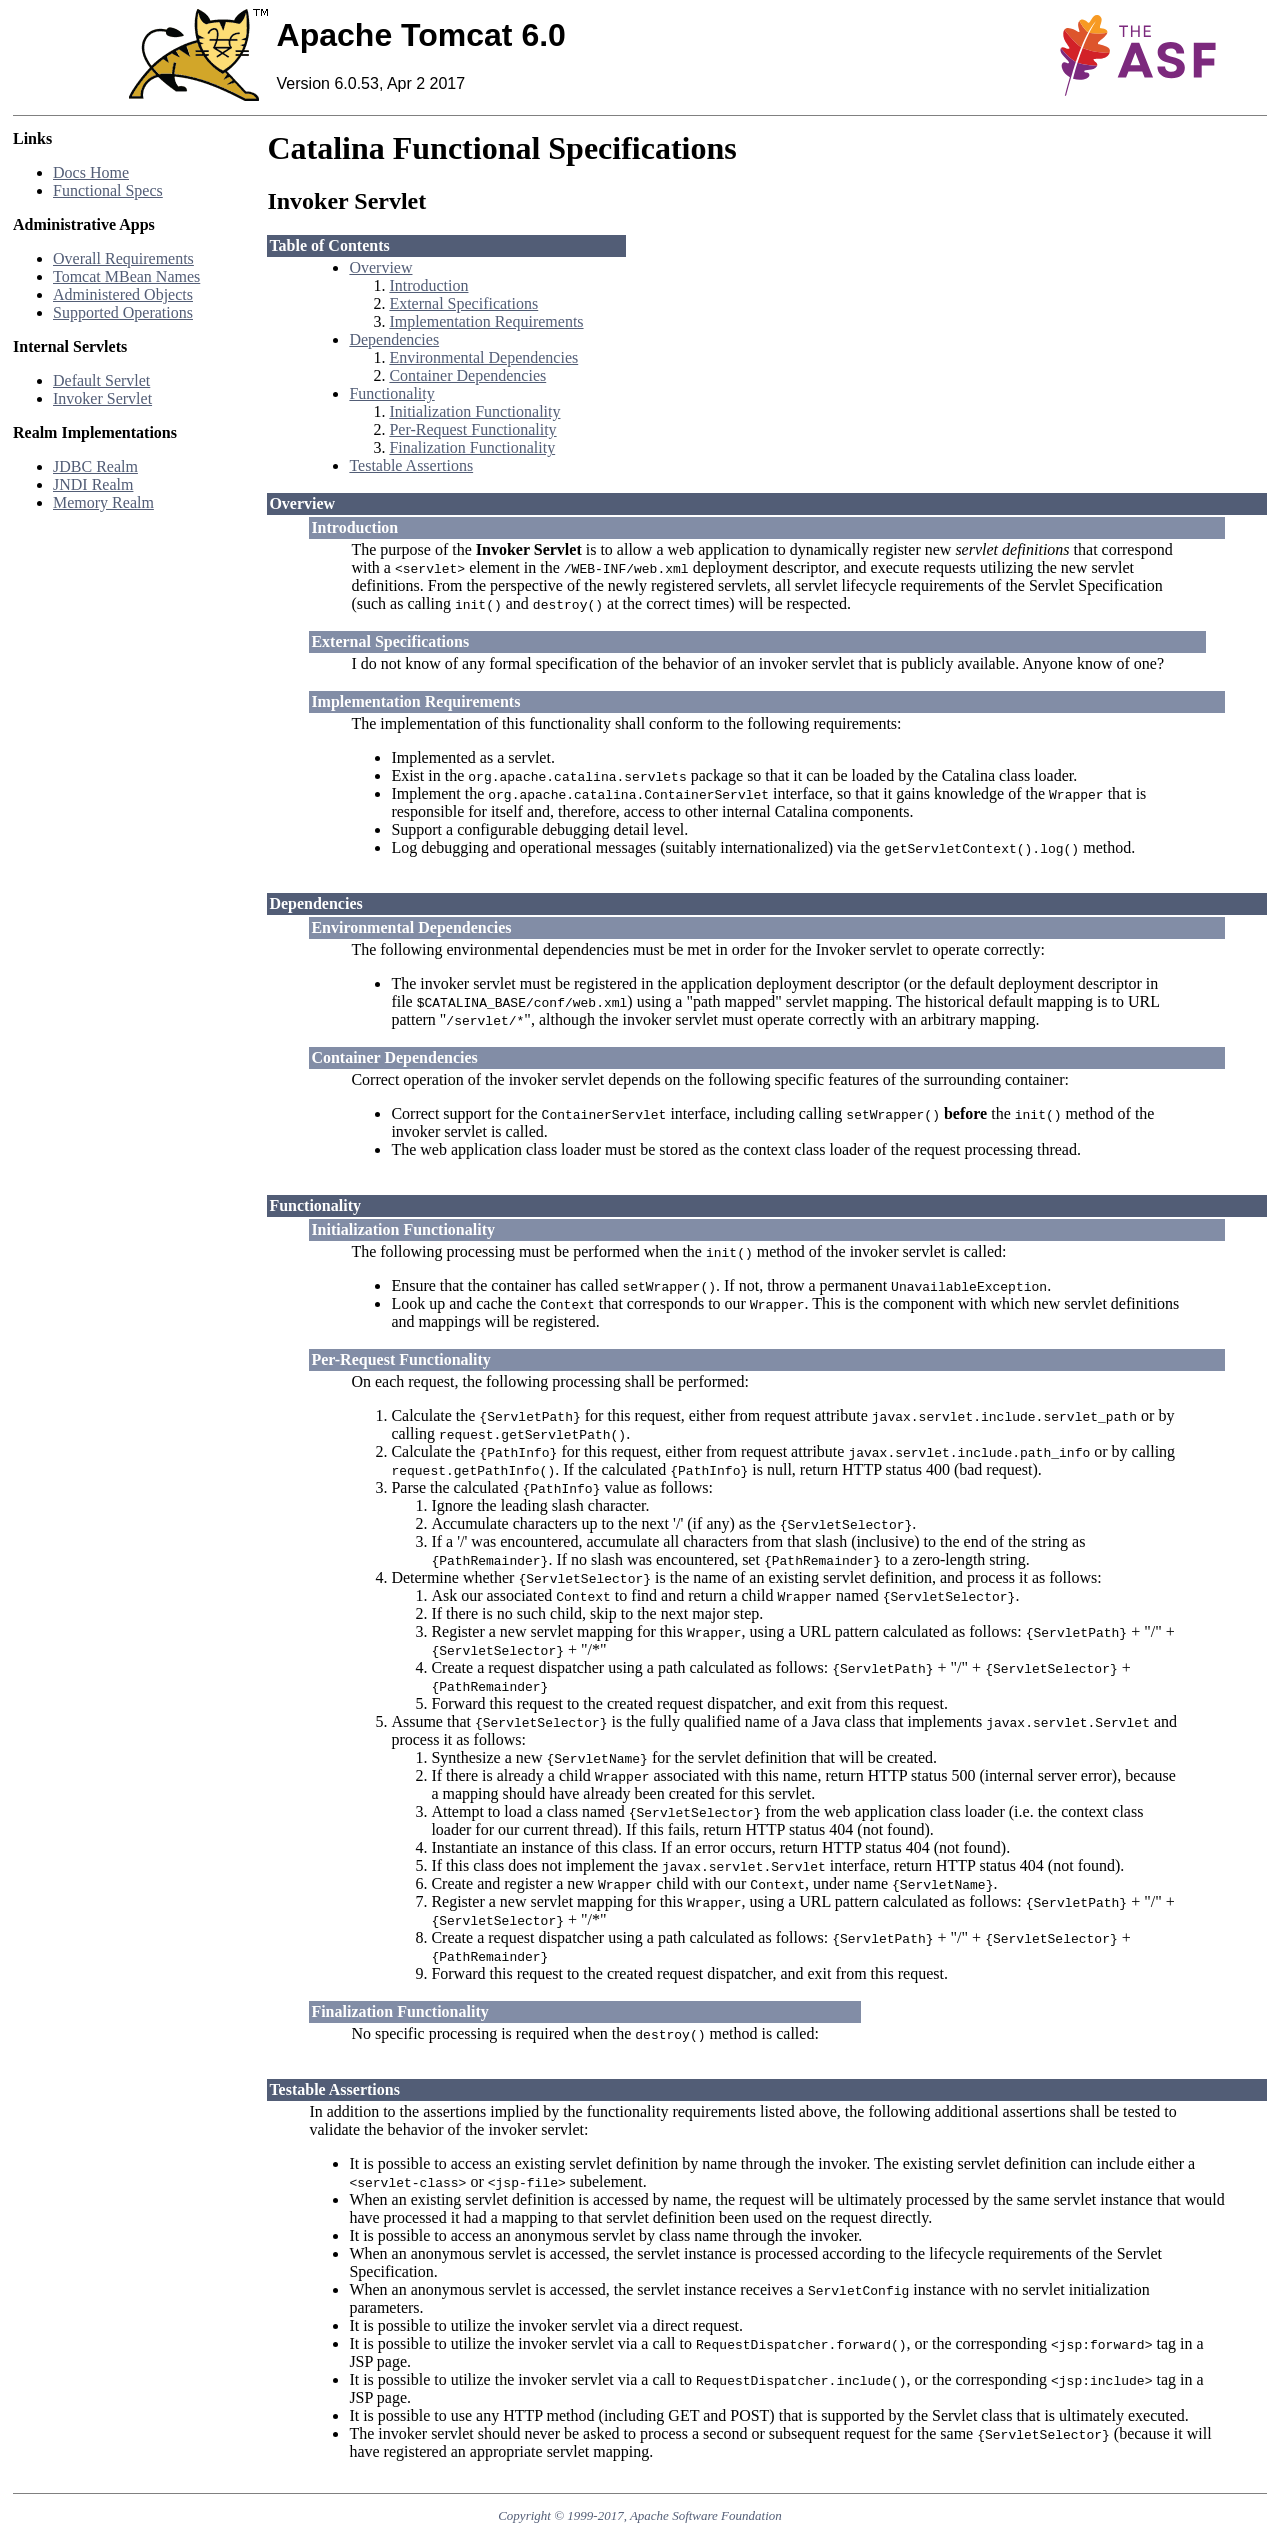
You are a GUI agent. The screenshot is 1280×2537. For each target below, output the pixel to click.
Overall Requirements (123, 258)
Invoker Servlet (102, 398)
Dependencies (394, 339)
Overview (380, 267)
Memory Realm (103, 502)
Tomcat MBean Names (126, 276)
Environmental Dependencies (483, 357)
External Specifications (463, 303)
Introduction (428, 285)
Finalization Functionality (472, 447)
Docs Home (91, 172)
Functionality (391, 393)
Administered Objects (123, 294)
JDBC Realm (95, 466)
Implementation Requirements (486, 321)
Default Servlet (101, 380)
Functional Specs (108, 190)
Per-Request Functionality (472, 429)
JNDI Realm (93, 484)
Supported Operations (123, 312)
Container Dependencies (467, 375)
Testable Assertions (411, 465)
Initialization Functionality (474, 411)
